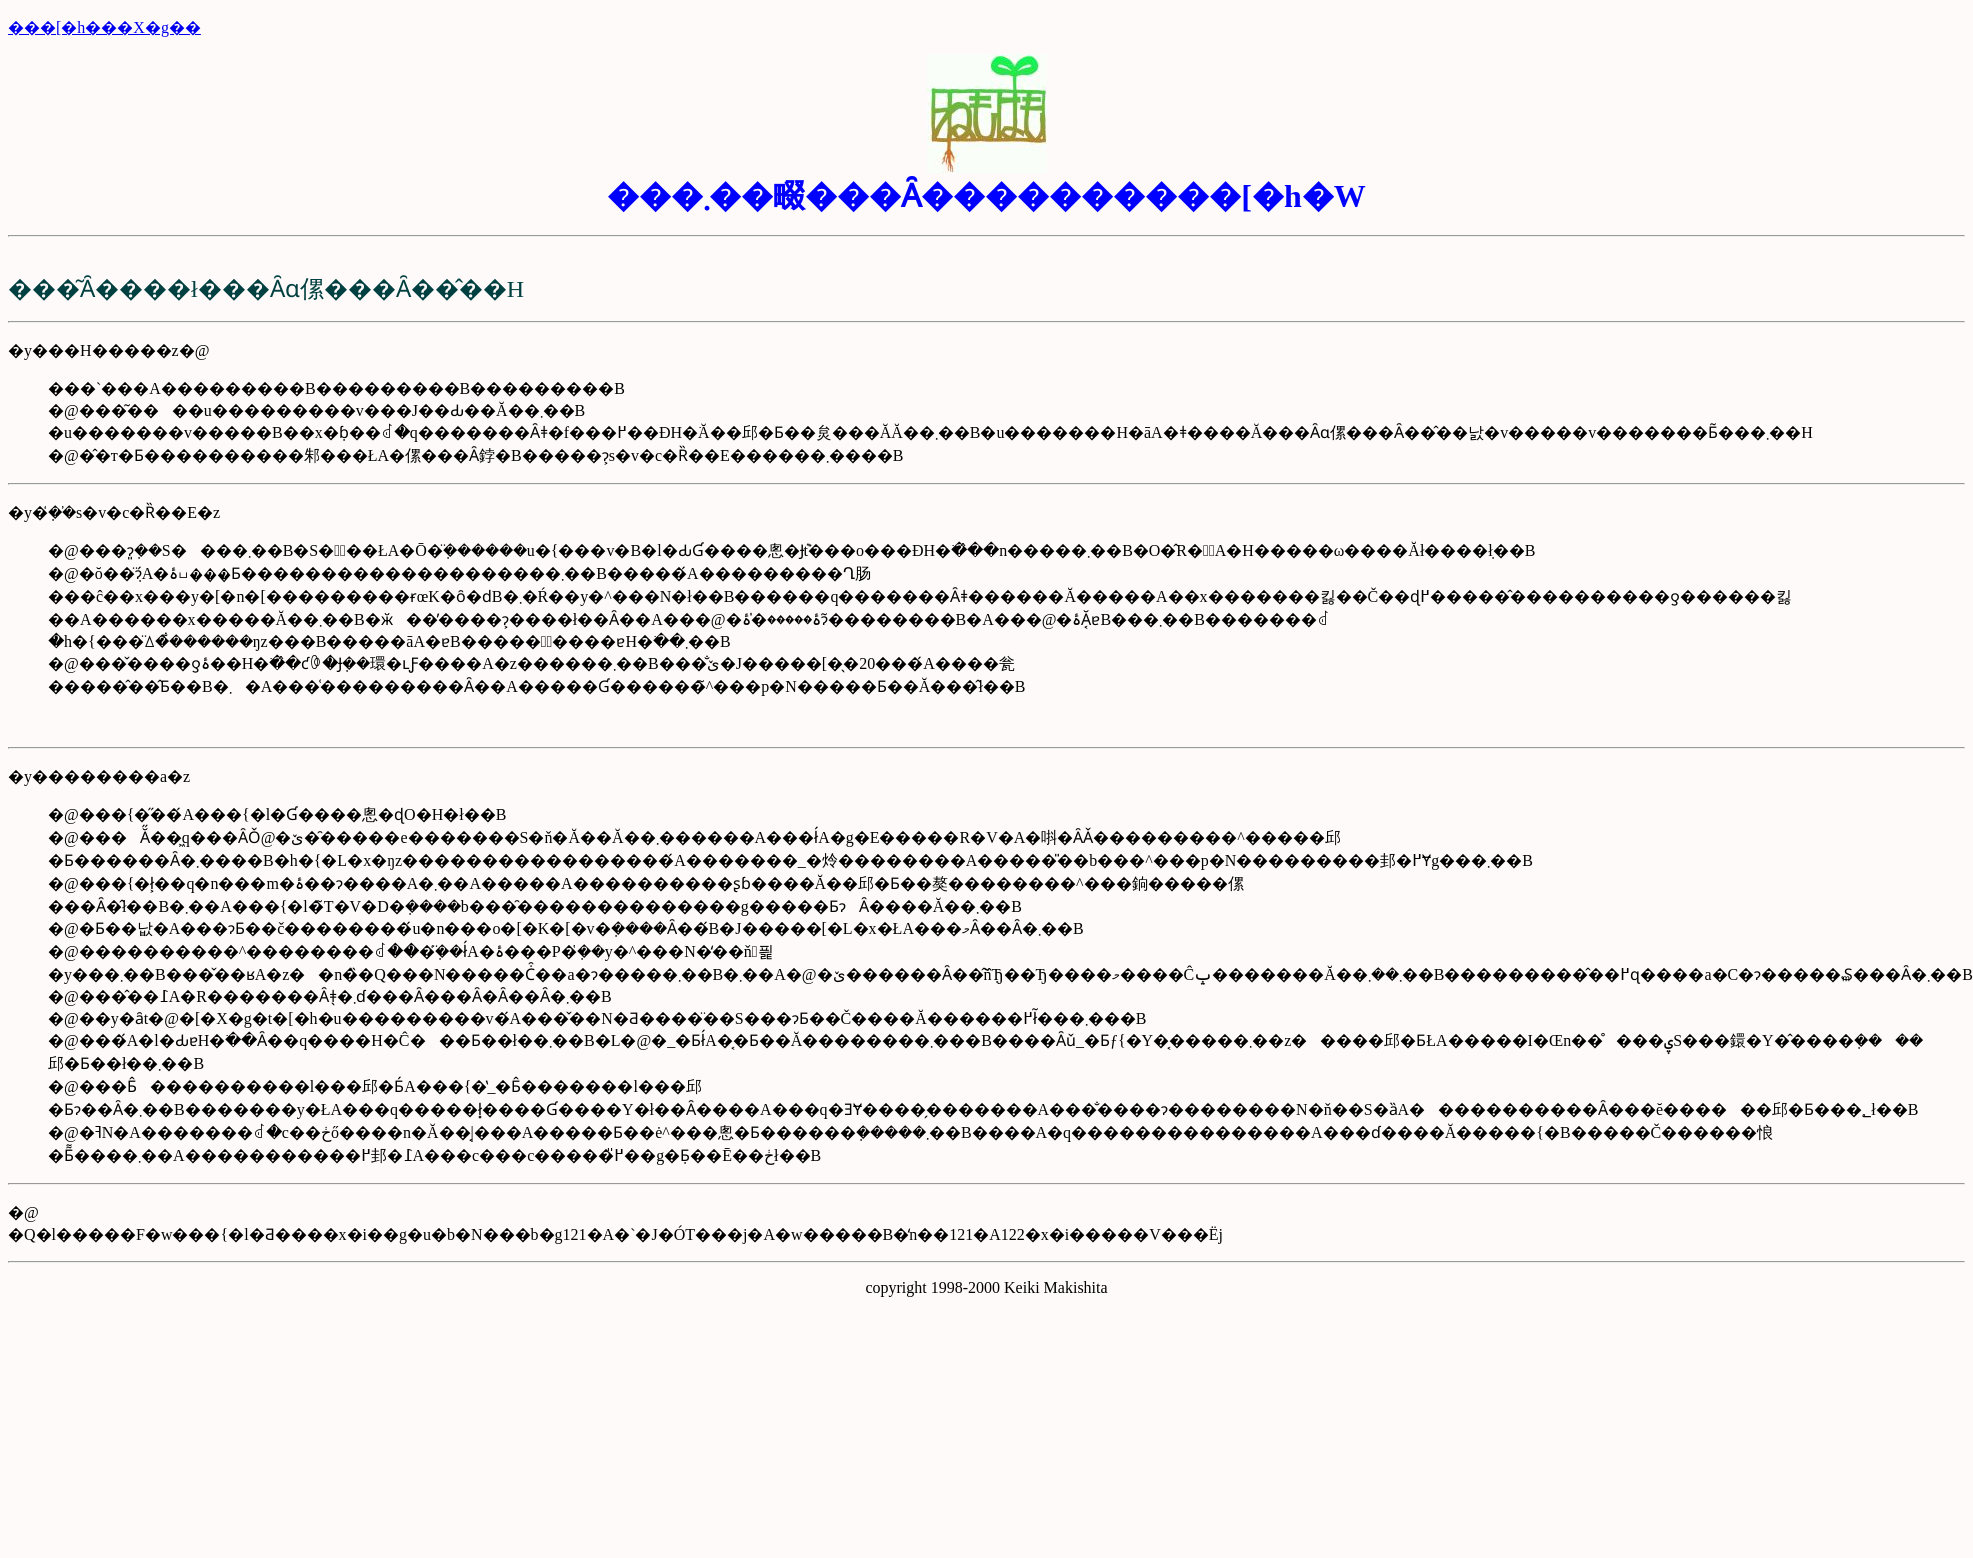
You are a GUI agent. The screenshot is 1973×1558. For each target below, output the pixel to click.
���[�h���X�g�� (104, 27)
